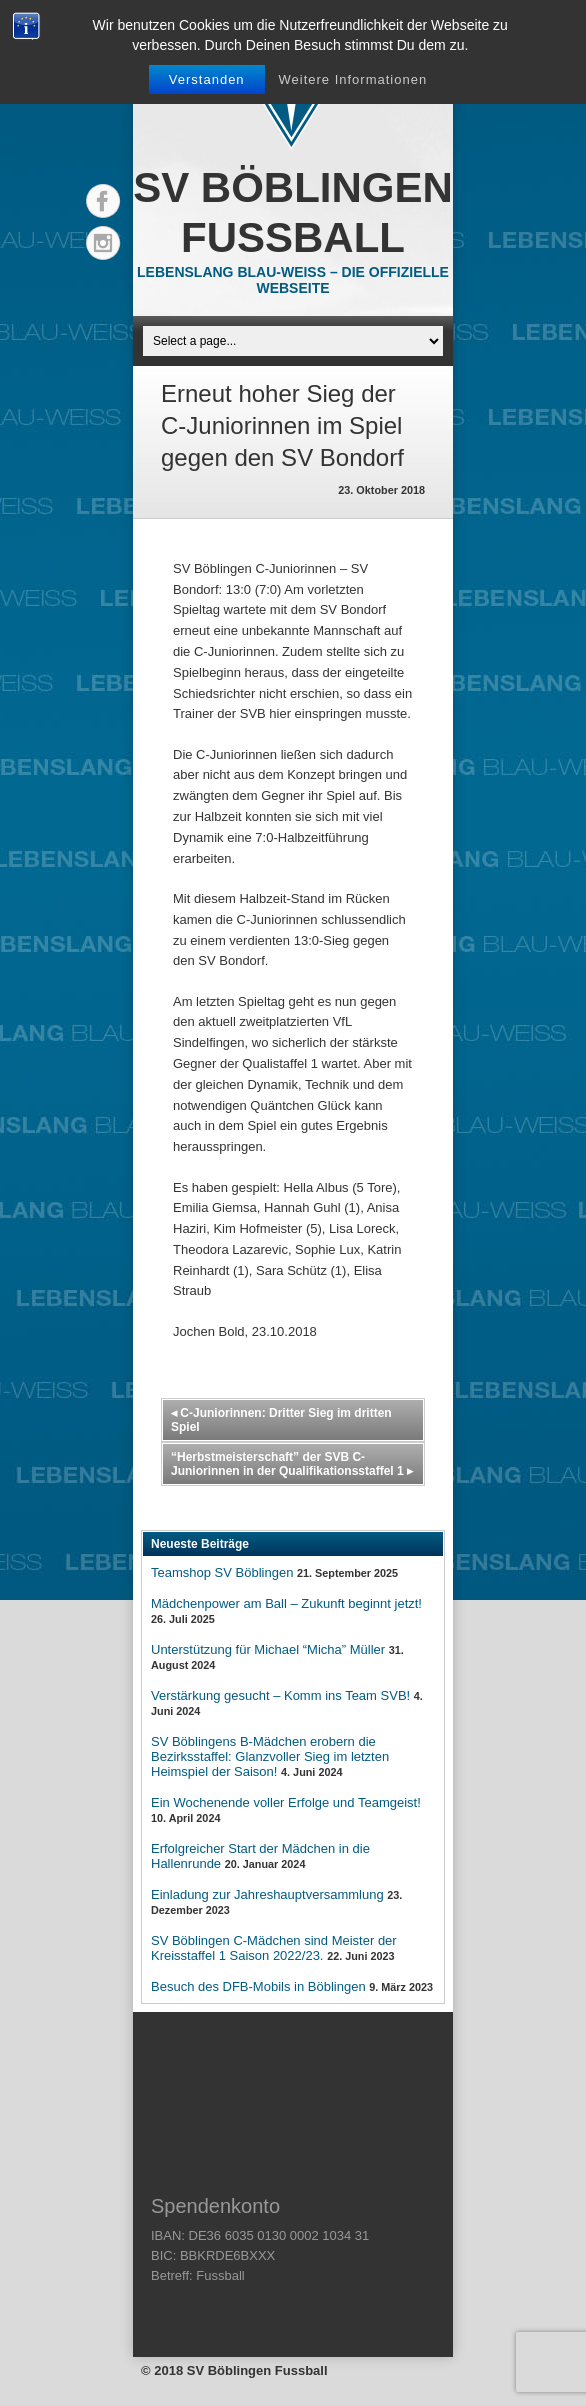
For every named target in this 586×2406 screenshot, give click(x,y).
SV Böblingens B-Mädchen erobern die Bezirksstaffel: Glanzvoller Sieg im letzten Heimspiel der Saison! (270, 1756)
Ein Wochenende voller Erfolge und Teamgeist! (286, 1802)
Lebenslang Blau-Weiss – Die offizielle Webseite (293, 280)
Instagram (103, 243)
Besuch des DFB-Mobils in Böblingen (258, 1986)
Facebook (103, 201)
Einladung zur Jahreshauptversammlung (267, 1894)
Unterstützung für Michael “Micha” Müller (268, 1649)
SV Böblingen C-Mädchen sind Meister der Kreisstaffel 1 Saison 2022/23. (274, 1948)
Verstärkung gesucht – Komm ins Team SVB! (280, 1695)
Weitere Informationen (352, 79)
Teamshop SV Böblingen (222, 1572)
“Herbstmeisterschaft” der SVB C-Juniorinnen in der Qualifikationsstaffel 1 (292, 1464)
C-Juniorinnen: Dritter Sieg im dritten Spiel (281, 1420)
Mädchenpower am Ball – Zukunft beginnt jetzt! (286, 1603)
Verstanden (207, 79)
